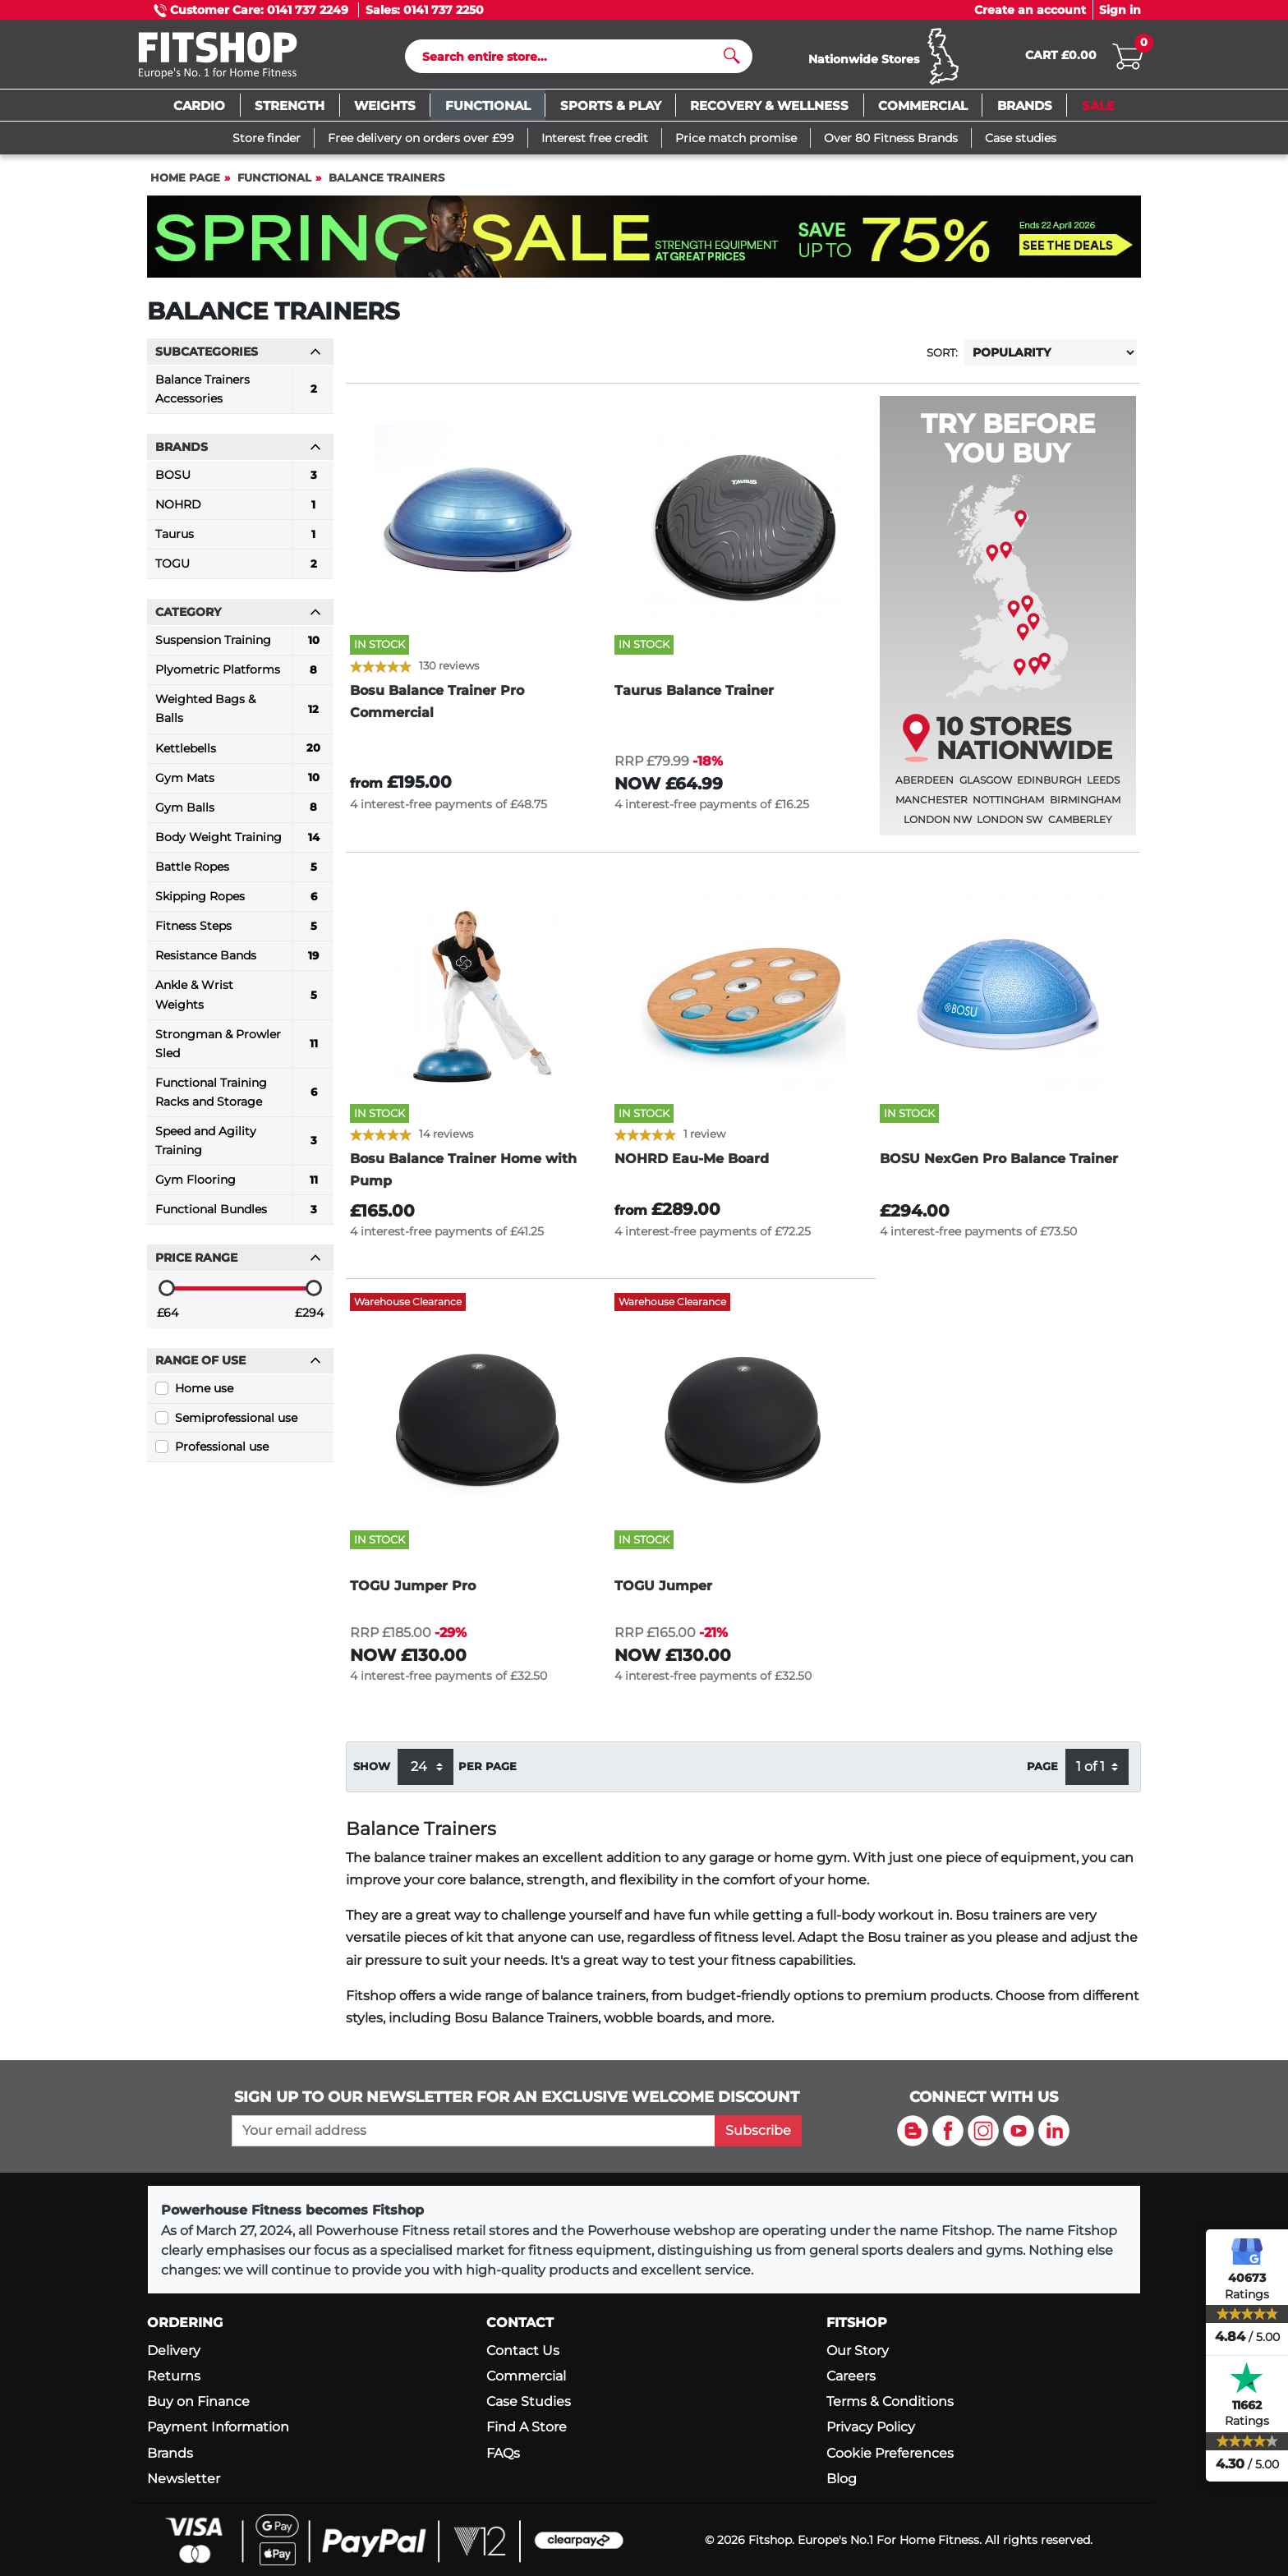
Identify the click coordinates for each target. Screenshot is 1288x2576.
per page (487, 1774)
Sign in (1120, 9)
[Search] (572, 60)
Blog (841, 2478)
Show (371, 1774)
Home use (204, 1395)
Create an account (1030, 9)
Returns (173, 2376)
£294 (309, 1320)
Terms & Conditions (890, 2401)
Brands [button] (238, 454)
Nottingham (1008, 807)
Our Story (857, 2350)
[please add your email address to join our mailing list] (473, 2130)
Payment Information (218, 2427)
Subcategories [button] (238, 359)
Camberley (1080, 827)
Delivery (173, 2350)
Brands (170, 2453)
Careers (851, 2376)
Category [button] (238, 619)
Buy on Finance (198, 2401)
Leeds (1103, 787)
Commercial (526, 2376)
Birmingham (1085, 807)
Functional (274, 185)
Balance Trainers (386, 185)
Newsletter (183, 2478)
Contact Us (522, 2350)
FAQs (503, 2453)
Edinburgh (1049, 787)
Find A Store (526, 2427)
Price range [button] (238, 1265)
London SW (1009, 827)
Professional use (222, 1454)
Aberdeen (924, 787)
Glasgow (985, 787)
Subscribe (758, 2130)
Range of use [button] (238, 1367)
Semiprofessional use (236, 1425)
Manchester (931, 807)
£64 (167, 1320)
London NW (938, 827)
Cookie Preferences (890, 2453)
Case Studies (528, 2401)
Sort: (942, 360)
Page (1042, 1774)
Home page (185, 185)
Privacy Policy (870, 2427)
